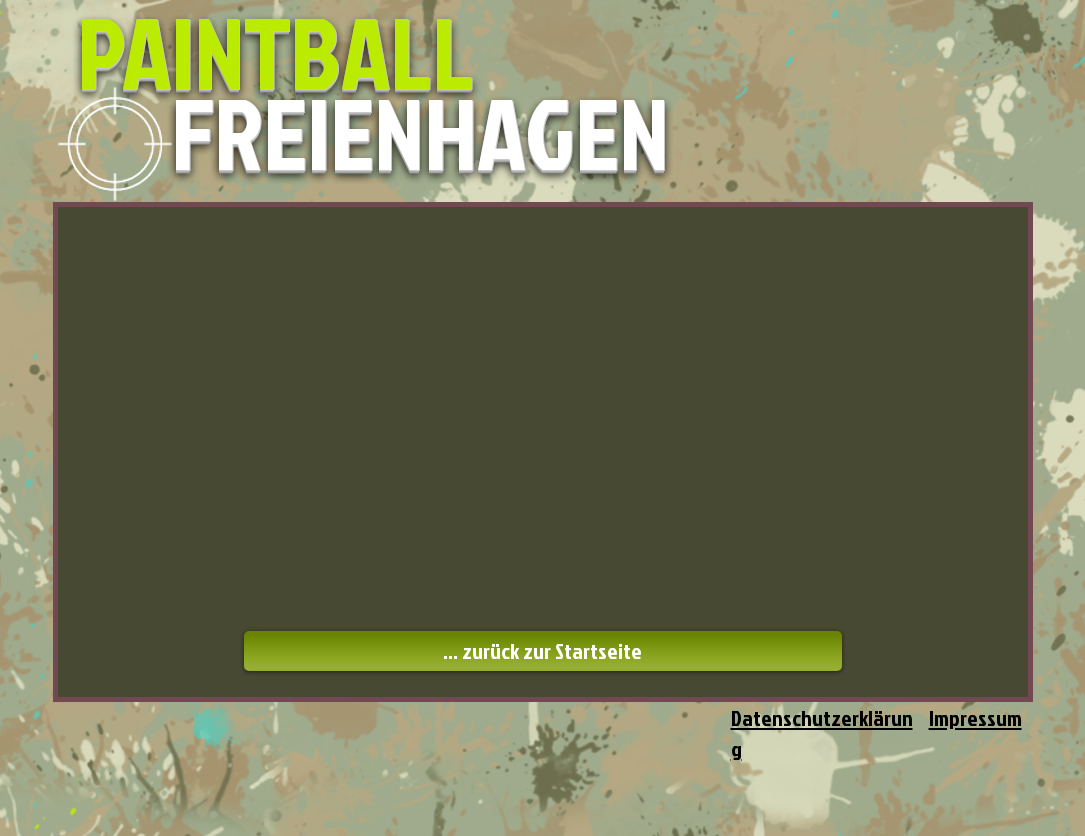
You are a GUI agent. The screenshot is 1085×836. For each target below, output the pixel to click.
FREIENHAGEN (420, 132)
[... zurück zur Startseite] (543, 651)
